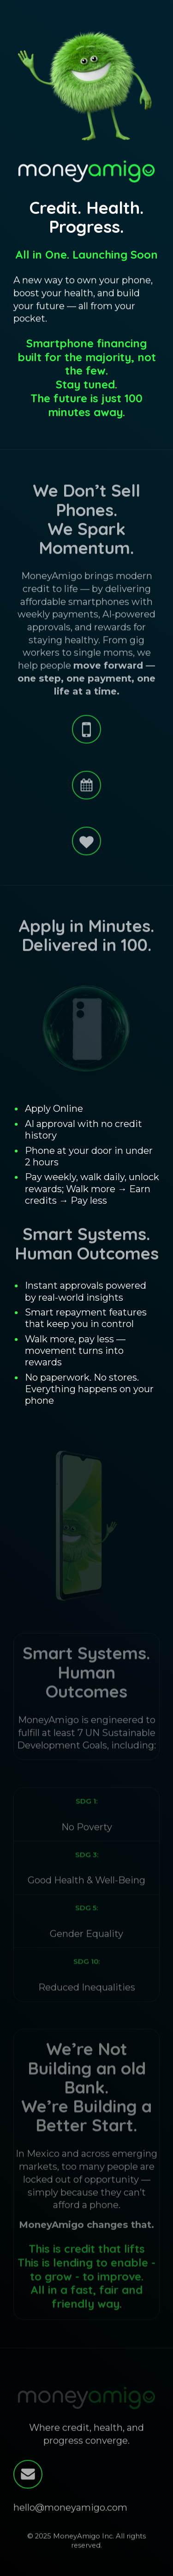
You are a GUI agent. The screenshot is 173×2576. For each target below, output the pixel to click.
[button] (86, 730)
